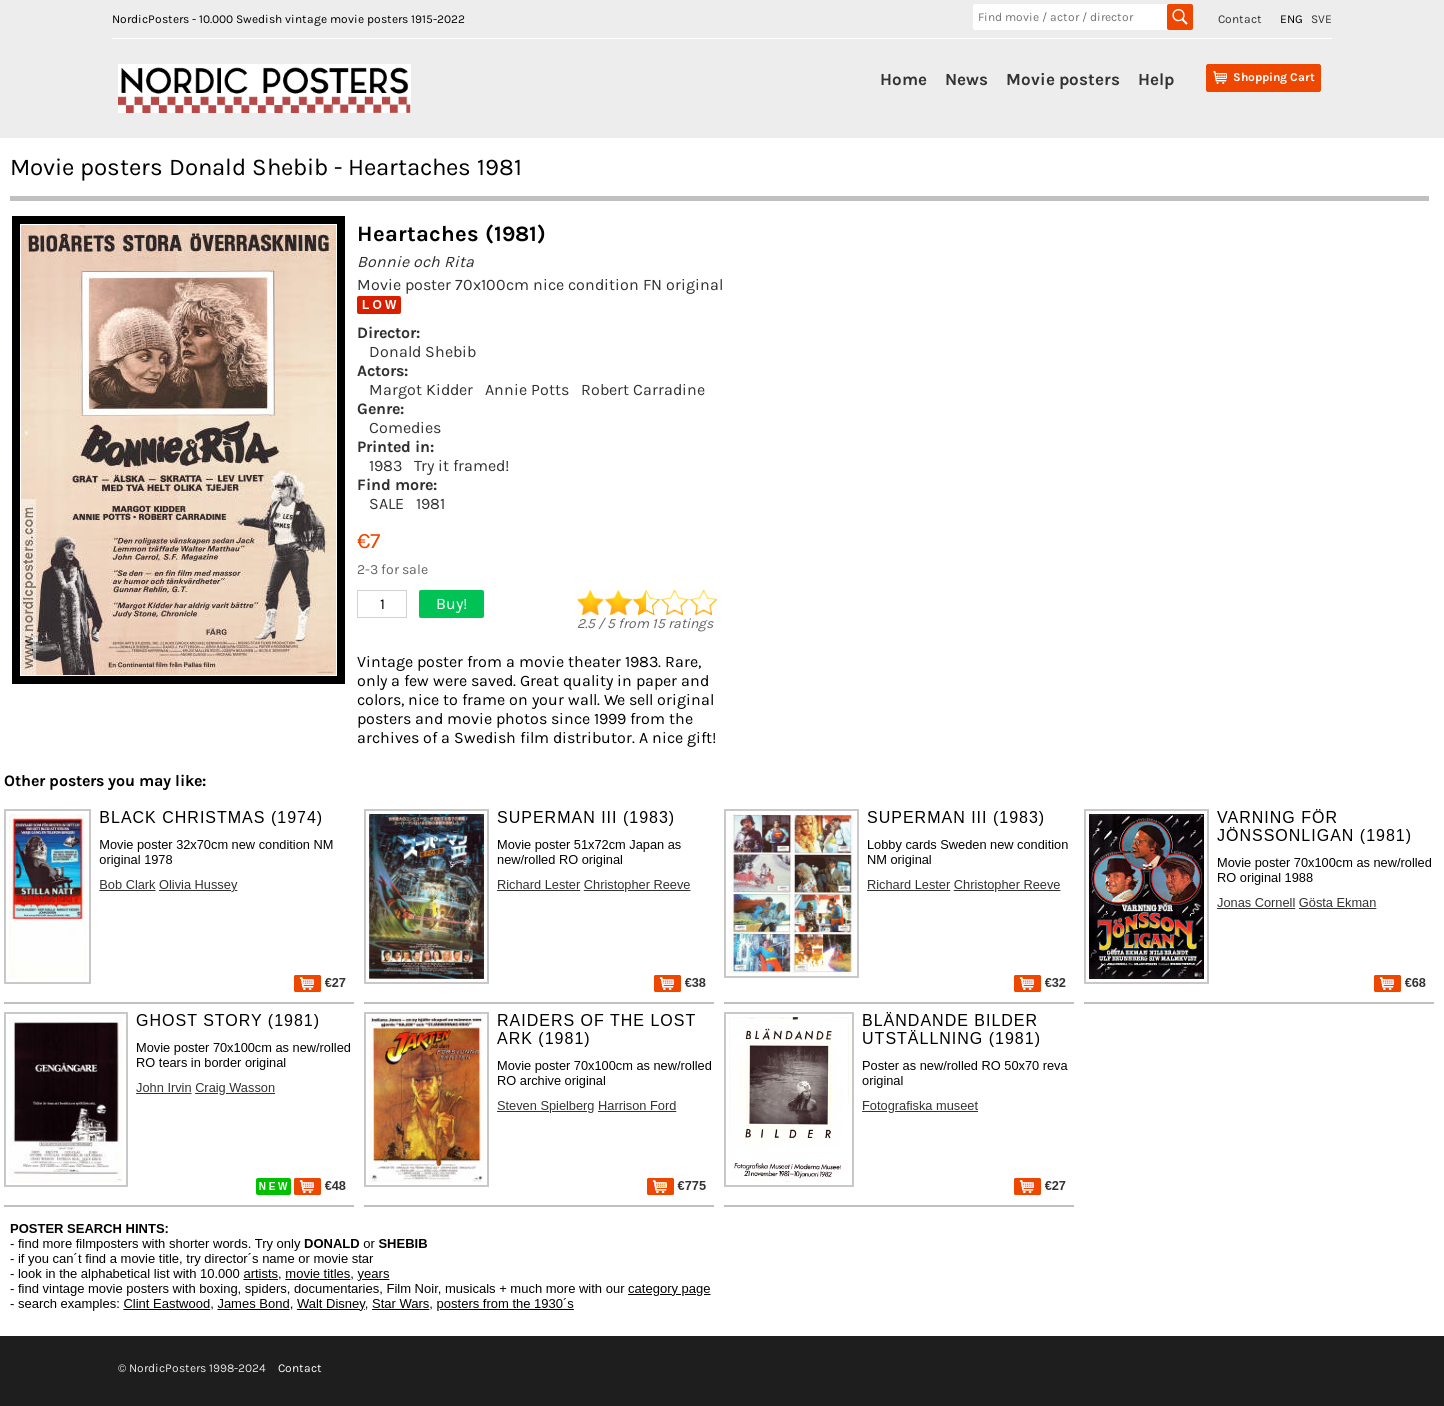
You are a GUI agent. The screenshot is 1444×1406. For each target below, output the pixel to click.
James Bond (253, 1303)
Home (903, 79)
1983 (385, 465)
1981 (430, 503)
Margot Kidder (421, 389)
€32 (1040, 982)
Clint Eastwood (166, 1303)
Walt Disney (331, 1303)
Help (1156, 79)
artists (260, 1273)
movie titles (317, 1273)
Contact (1240, 19)
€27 (320, 982)
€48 (320, 1185)
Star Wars (400, 1303)
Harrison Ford (637, 1105)
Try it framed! (461, 465)
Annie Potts (527, 389)
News (966, 79)
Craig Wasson (235, 1087)
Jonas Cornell (1256, 902)
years (374, 1273)
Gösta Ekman (1338, 902)
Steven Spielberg (545, 1105)
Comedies (405, 427)
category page (669, 1288)
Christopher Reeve (637, 884)
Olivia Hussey (198, 884)
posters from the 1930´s (505, 1303)
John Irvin (163, 1087)
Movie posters (1063, 79)
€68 (1400, 982)
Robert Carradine (643, 389)
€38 (680, 982)
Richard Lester (538, 884)
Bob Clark (127, 884)
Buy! (451, 603)
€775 (676, 1185)
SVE (1321, 19)
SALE (386, 503)
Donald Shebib (422, 351)
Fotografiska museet (920, 1105)
